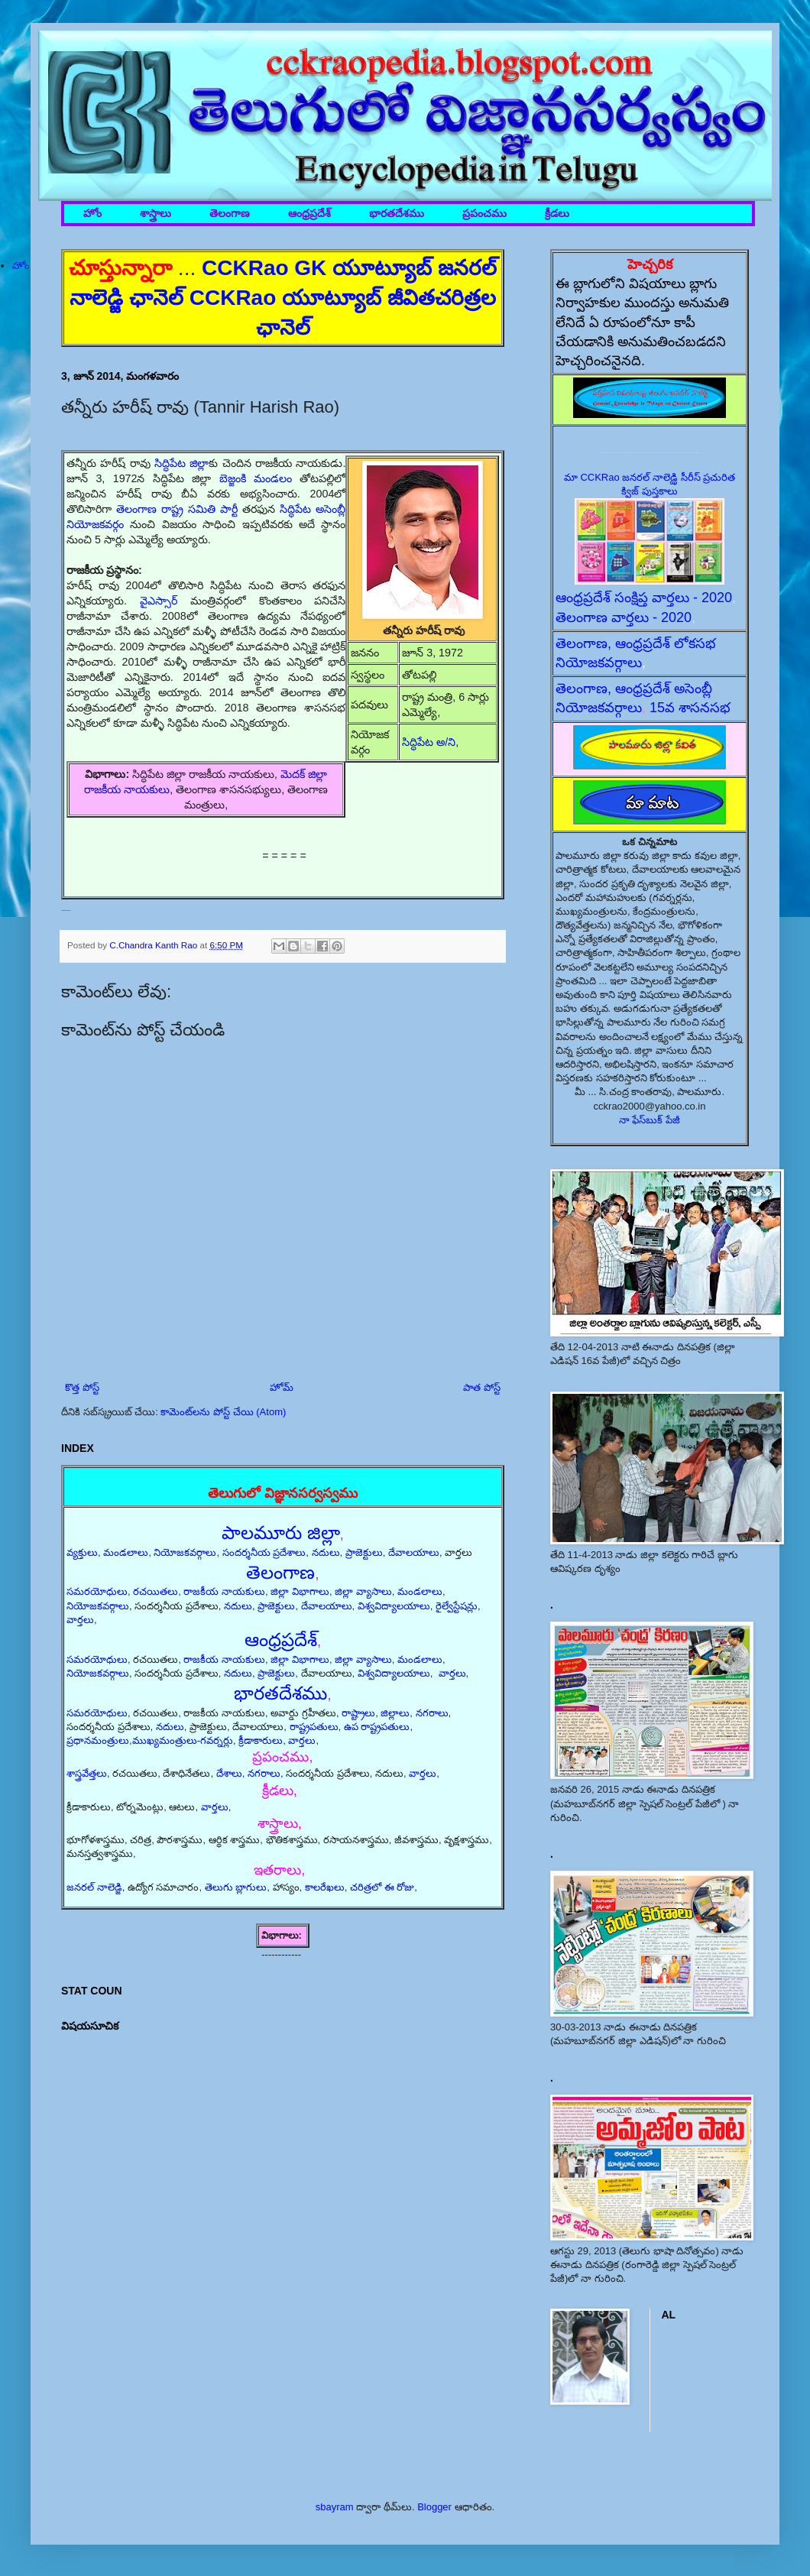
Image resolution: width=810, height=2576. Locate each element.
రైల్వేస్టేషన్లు (457, 1606)
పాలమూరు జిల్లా (281, 1532)
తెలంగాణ (229, 213)
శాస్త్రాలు (155, 213)
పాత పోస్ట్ (482, 1387)
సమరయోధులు (97, 1591)
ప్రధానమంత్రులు (97, 1740)
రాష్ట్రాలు (358, 1713)
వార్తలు (80, 1619)
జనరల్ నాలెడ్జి (94, 1887)
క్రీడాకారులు (260, 1740)
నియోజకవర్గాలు (185, 1552)
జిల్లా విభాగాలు (300, 1591)
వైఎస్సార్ (158, 601)
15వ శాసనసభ (690, 707)
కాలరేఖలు (325, 1887)
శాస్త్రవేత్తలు (86, 1773)
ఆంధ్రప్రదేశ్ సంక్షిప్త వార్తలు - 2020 (644, 597)
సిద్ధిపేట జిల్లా (181, 463)
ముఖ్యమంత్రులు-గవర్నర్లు (182, 1740)
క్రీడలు (557, 213)
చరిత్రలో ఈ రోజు (382, 1887)
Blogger (434, 2507)
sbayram (335, 2507)
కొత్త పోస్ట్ (82, 1387)
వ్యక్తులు (82, 1552)
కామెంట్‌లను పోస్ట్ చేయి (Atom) (223, 1412)
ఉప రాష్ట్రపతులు (377, 1726)
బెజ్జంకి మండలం (255, 478)
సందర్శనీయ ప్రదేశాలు (264, 1552)
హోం (92, 213)
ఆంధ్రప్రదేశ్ (309, 213)
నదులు (326, 1552)
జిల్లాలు (395, 1713)
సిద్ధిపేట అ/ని (428, 742)
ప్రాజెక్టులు (364, 1552)
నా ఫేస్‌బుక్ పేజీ (649, 1120)
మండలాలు (125, 1552)
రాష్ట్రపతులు (314, 1726)
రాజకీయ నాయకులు (224, 1591)
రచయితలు (155, 1591)
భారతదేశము (396, 213)
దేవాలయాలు (413, 1552)
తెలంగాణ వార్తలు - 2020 (624, 617)
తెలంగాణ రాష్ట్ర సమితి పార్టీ (177, 509)
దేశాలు (229, 1773)
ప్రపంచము (484, 213)
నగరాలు (432, 1713)
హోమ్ (281, 1387)
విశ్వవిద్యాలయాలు (394, 1606)
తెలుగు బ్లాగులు (236, 1887)
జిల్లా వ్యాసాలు (363, 1591)
